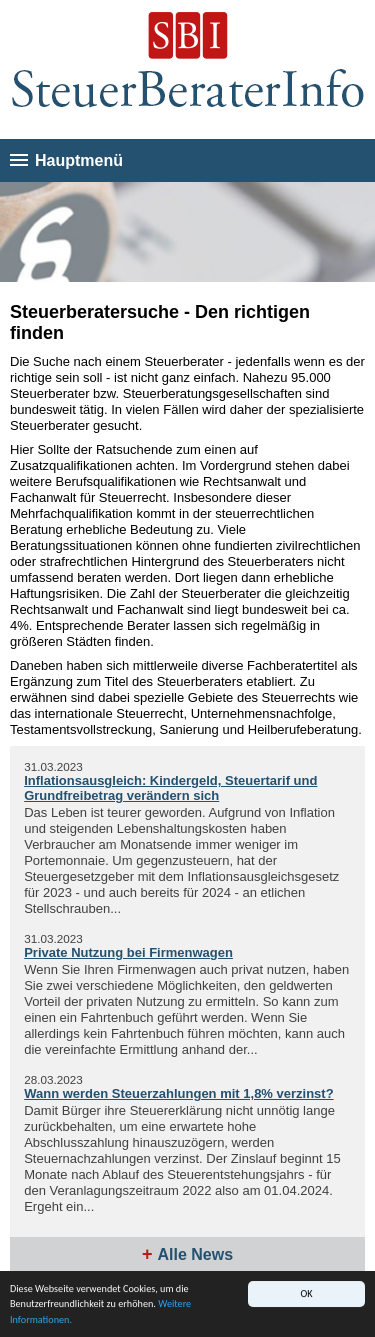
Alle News (195, 1254)
